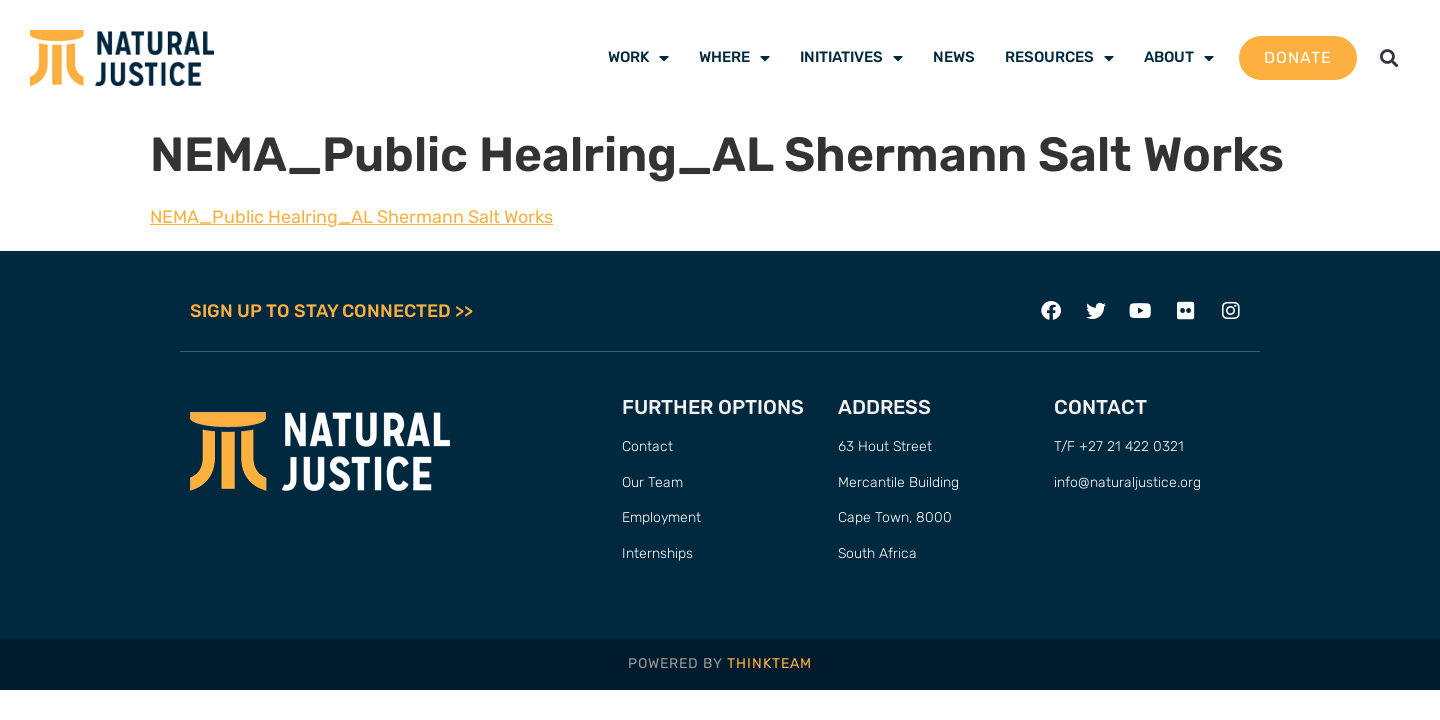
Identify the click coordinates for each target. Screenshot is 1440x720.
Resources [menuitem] (1059, 57)
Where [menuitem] (734, 57)
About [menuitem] (1179, 57)
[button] (1388, 58)
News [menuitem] (954, 57)
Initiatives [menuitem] (851, 57)
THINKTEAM (769, 663)
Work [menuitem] (638, 57)
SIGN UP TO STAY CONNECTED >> (331, 311)
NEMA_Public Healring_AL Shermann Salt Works (351, 217)
